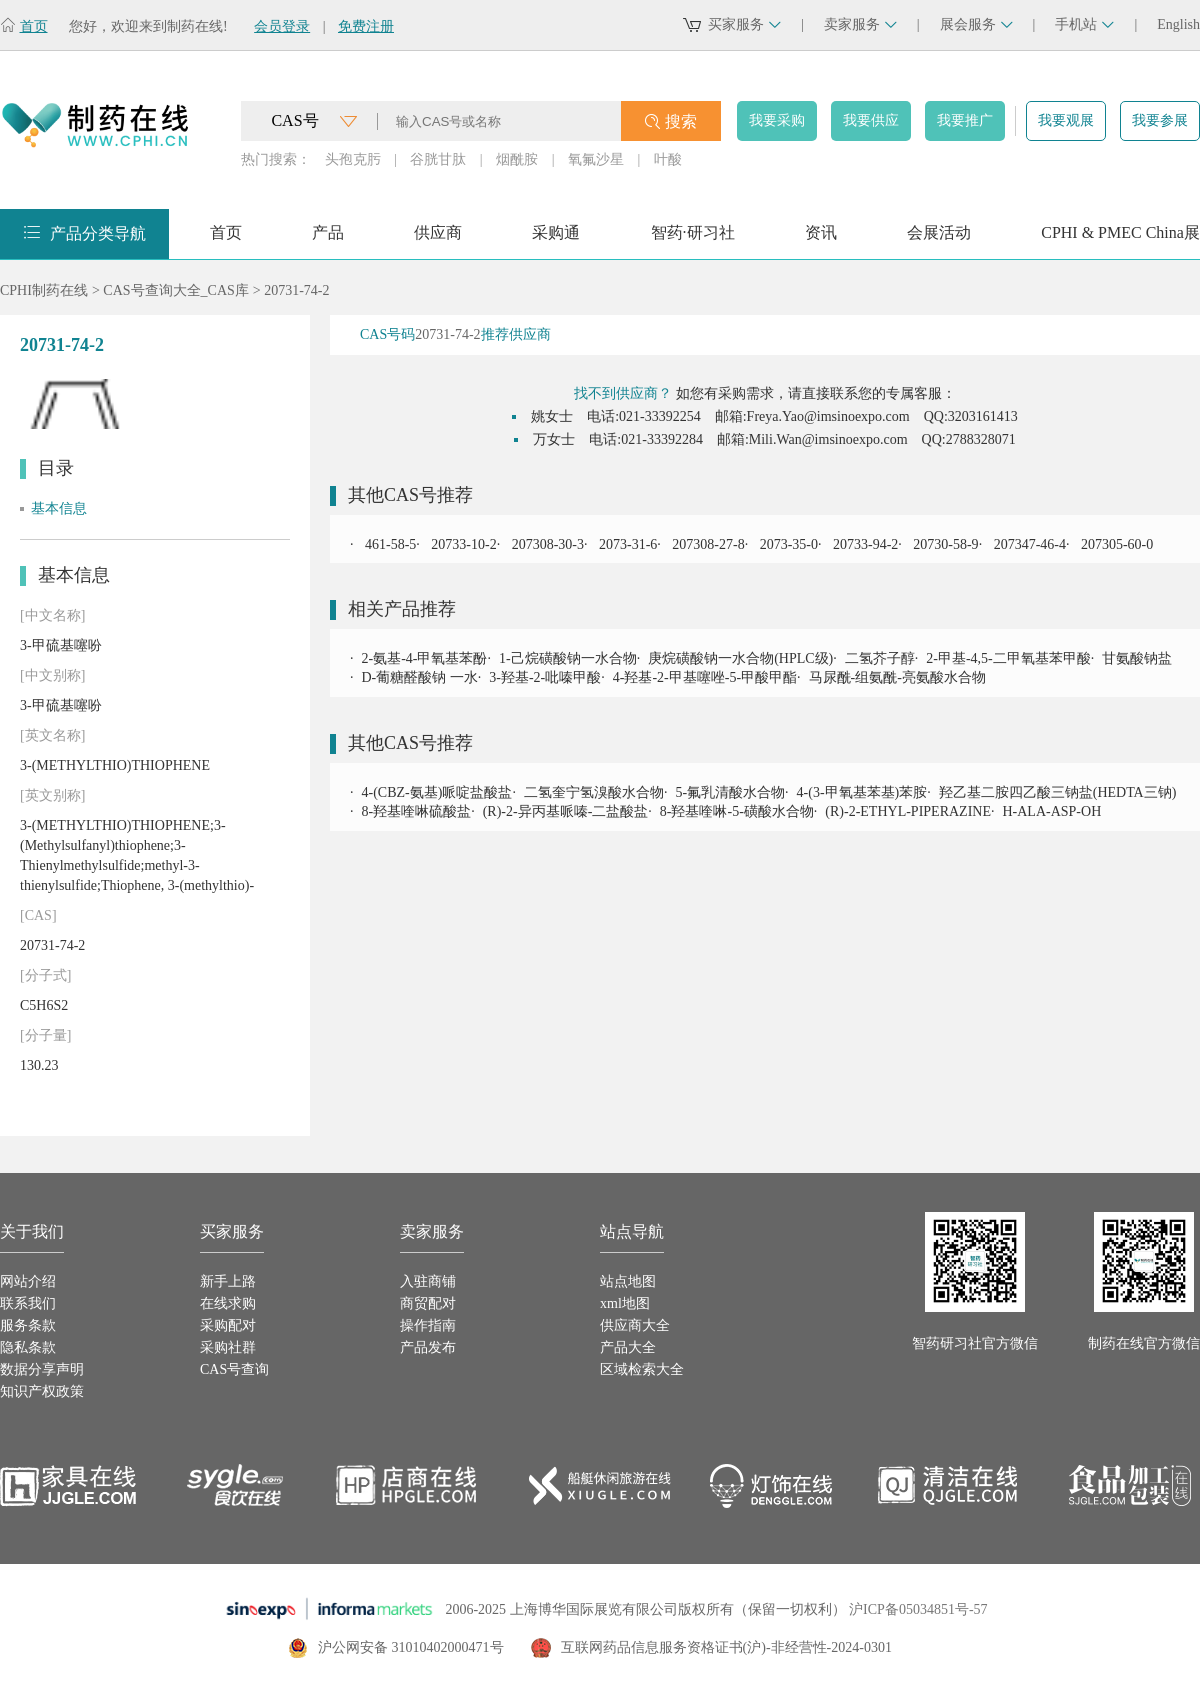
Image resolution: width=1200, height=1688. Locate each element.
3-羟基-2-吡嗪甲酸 (545, 677)
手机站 (1084, 24)
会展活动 (939, 239)
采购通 (556, 239)
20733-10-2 (462, 544)
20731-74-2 (296, 290)
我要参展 (1160, 120)
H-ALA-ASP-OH (1051, 811)
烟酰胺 (517, 159)
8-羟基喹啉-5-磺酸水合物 (737, 811)
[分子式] (45, 975)
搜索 (681, 121)
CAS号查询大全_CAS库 (175, 290)
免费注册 (366, 26)
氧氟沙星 (596, 159)
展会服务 (976, 24)
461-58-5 (389, 544)
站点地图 (628, 1281)
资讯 (821, 239)
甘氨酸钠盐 (1137, 658)
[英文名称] (52, 735)
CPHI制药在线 (44, 290)
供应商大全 (635, 1325)
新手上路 (228, 1281)
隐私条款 (28, 1347)
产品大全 (628, 1347)
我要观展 (1066, 120)
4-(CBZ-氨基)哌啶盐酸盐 (437, 792)
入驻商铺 (428, 1281)
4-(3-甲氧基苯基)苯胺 (862, 792)
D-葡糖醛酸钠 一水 (420, 677)
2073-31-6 (626, 544)
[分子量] (45, 1035)
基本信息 (59, 508)
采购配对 (228, 1325)
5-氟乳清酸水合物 (730, 792)
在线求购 (228, 1303)
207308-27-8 (707, 544)
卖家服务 (860, 24)
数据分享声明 (42, 1369)
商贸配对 (428, 1303)
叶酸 (668, 159)
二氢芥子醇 (880, 658)
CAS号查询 (234, 1369)
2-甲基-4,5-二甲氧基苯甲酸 (1008, 658)
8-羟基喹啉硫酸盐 (417, 811)
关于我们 (32, 1231)
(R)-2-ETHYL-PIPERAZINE (908, 811)
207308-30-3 (546, 544)
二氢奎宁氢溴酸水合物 (594, 792)
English (1178, 24)
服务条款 (28, 1325)
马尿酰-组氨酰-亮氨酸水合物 (897, 677)
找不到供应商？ (623, 393)
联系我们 (28, 1303)
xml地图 (625, 1303)
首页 (34, 26)
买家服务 (744, 24)
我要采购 (777, 120)
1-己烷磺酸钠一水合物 (568, 658)
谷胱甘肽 (438, 159)
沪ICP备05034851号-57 (918, 1609)
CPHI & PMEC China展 (1120, 239)
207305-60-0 (1115, 544)
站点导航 (632, 1231)
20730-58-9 (944, 544)
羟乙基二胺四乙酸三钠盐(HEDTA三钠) (1058, 792)
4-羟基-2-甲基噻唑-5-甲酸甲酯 (705, 677)
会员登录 (282, 26)
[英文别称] (52, 795)
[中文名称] (52, 615)
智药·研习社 (693, 239)
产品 (328, 239)
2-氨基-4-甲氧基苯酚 (425, 658)
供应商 (438, 239)
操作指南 (428, 1325)
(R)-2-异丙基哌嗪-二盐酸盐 (566, 811)
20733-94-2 (863, 544)
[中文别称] (52, 675)
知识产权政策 (42, 1391)
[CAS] (38, 915)
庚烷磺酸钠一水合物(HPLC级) (740, 658)
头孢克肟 (353, 159)
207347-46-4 (1028, 544)
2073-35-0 (787, 544)
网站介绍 (28, 1281)
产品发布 (428, 1347)
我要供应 (871, 120)
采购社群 (228, 1347)
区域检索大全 (642, 1369)
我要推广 (965, 120)
